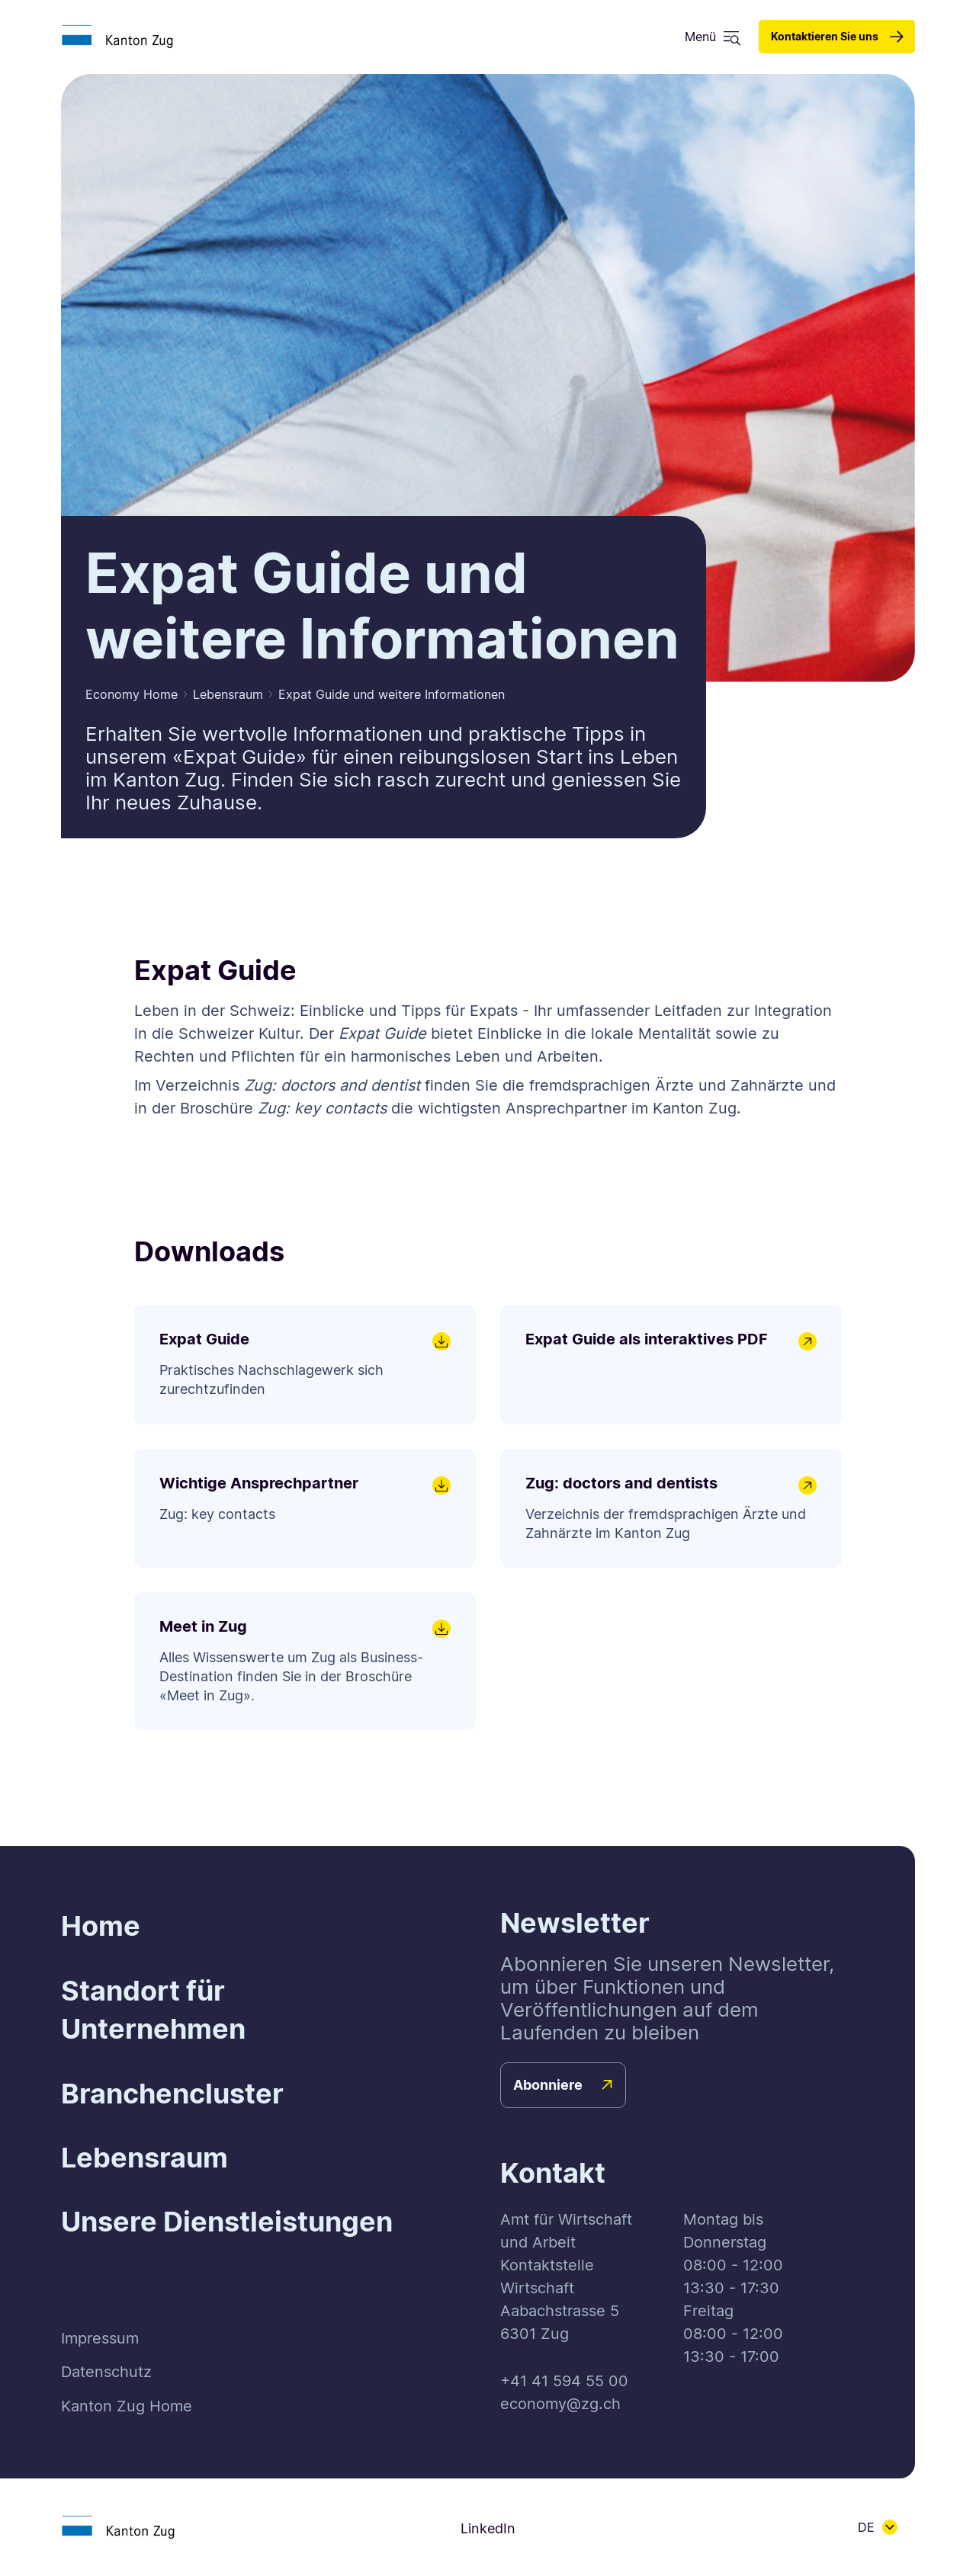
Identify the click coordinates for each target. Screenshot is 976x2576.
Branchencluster (172, 2093)
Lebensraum (228, 694)
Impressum (100, 2338)
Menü (700, 36)
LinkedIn (488, 2528)
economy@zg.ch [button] (560, 2404)
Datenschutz (106, 2372)
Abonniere (548, 2085)
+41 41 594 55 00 (564, 2381)
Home (100, 1926)
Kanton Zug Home (126, 2406)
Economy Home (131, 694)
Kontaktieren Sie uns (824, 36)
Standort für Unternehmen (153, 2010)
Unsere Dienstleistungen (227, 2221)
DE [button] (866, 2527)
